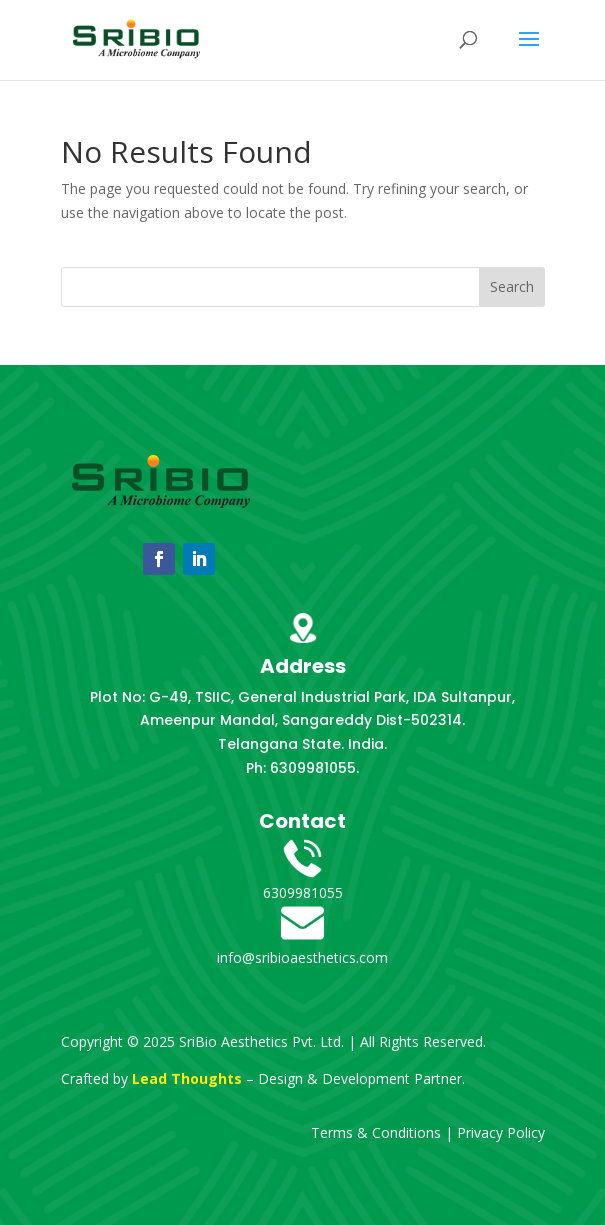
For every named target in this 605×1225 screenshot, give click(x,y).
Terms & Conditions (376, 1132)
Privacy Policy (501, 1132)
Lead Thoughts (187, 1078)
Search (512, 286)
